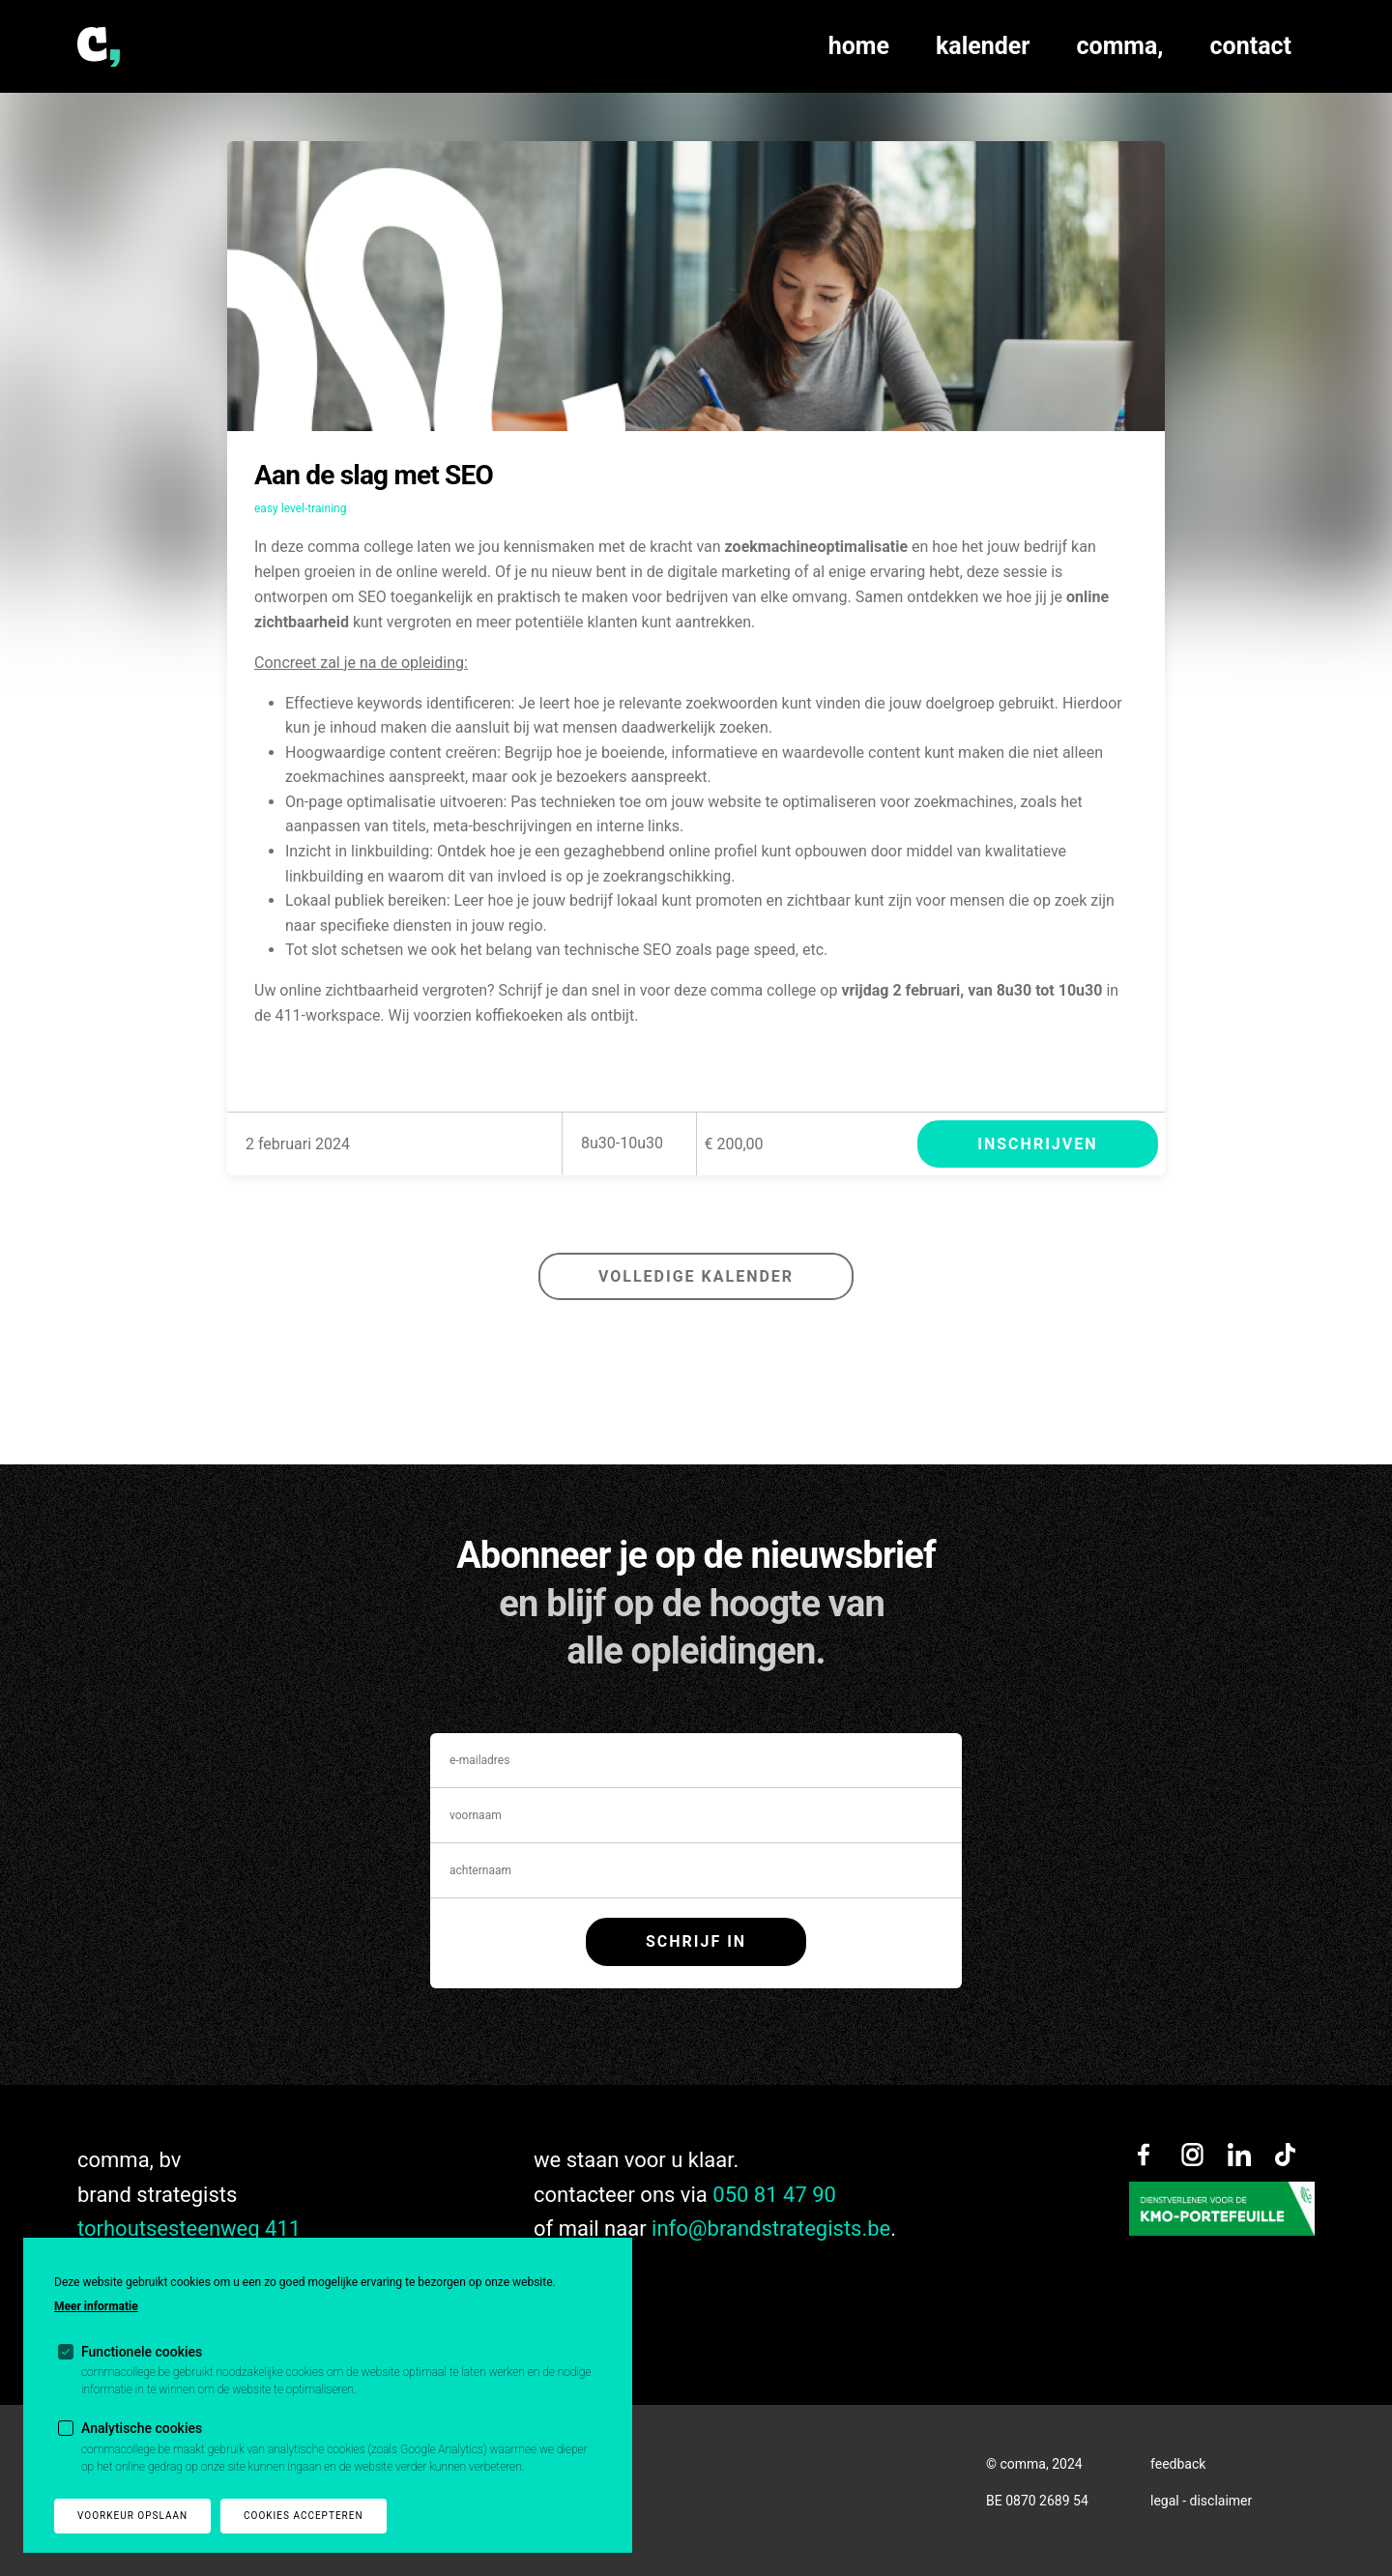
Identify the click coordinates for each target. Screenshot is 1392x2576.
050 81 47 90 (774, 2195)
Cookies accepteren (303, 2515)
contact (1250, 46)
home (858, 46)
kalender (983, 46)
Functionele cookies (141, 2351)
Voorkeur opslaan (132, 2515)
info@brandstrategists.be (771, 2228)
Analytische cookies (141, 2428)
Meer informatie (96, 2306)
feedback (1177, 2464)
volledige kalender (696, 1276)
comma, (1120, 46)
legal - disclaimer (1201, 2500)
